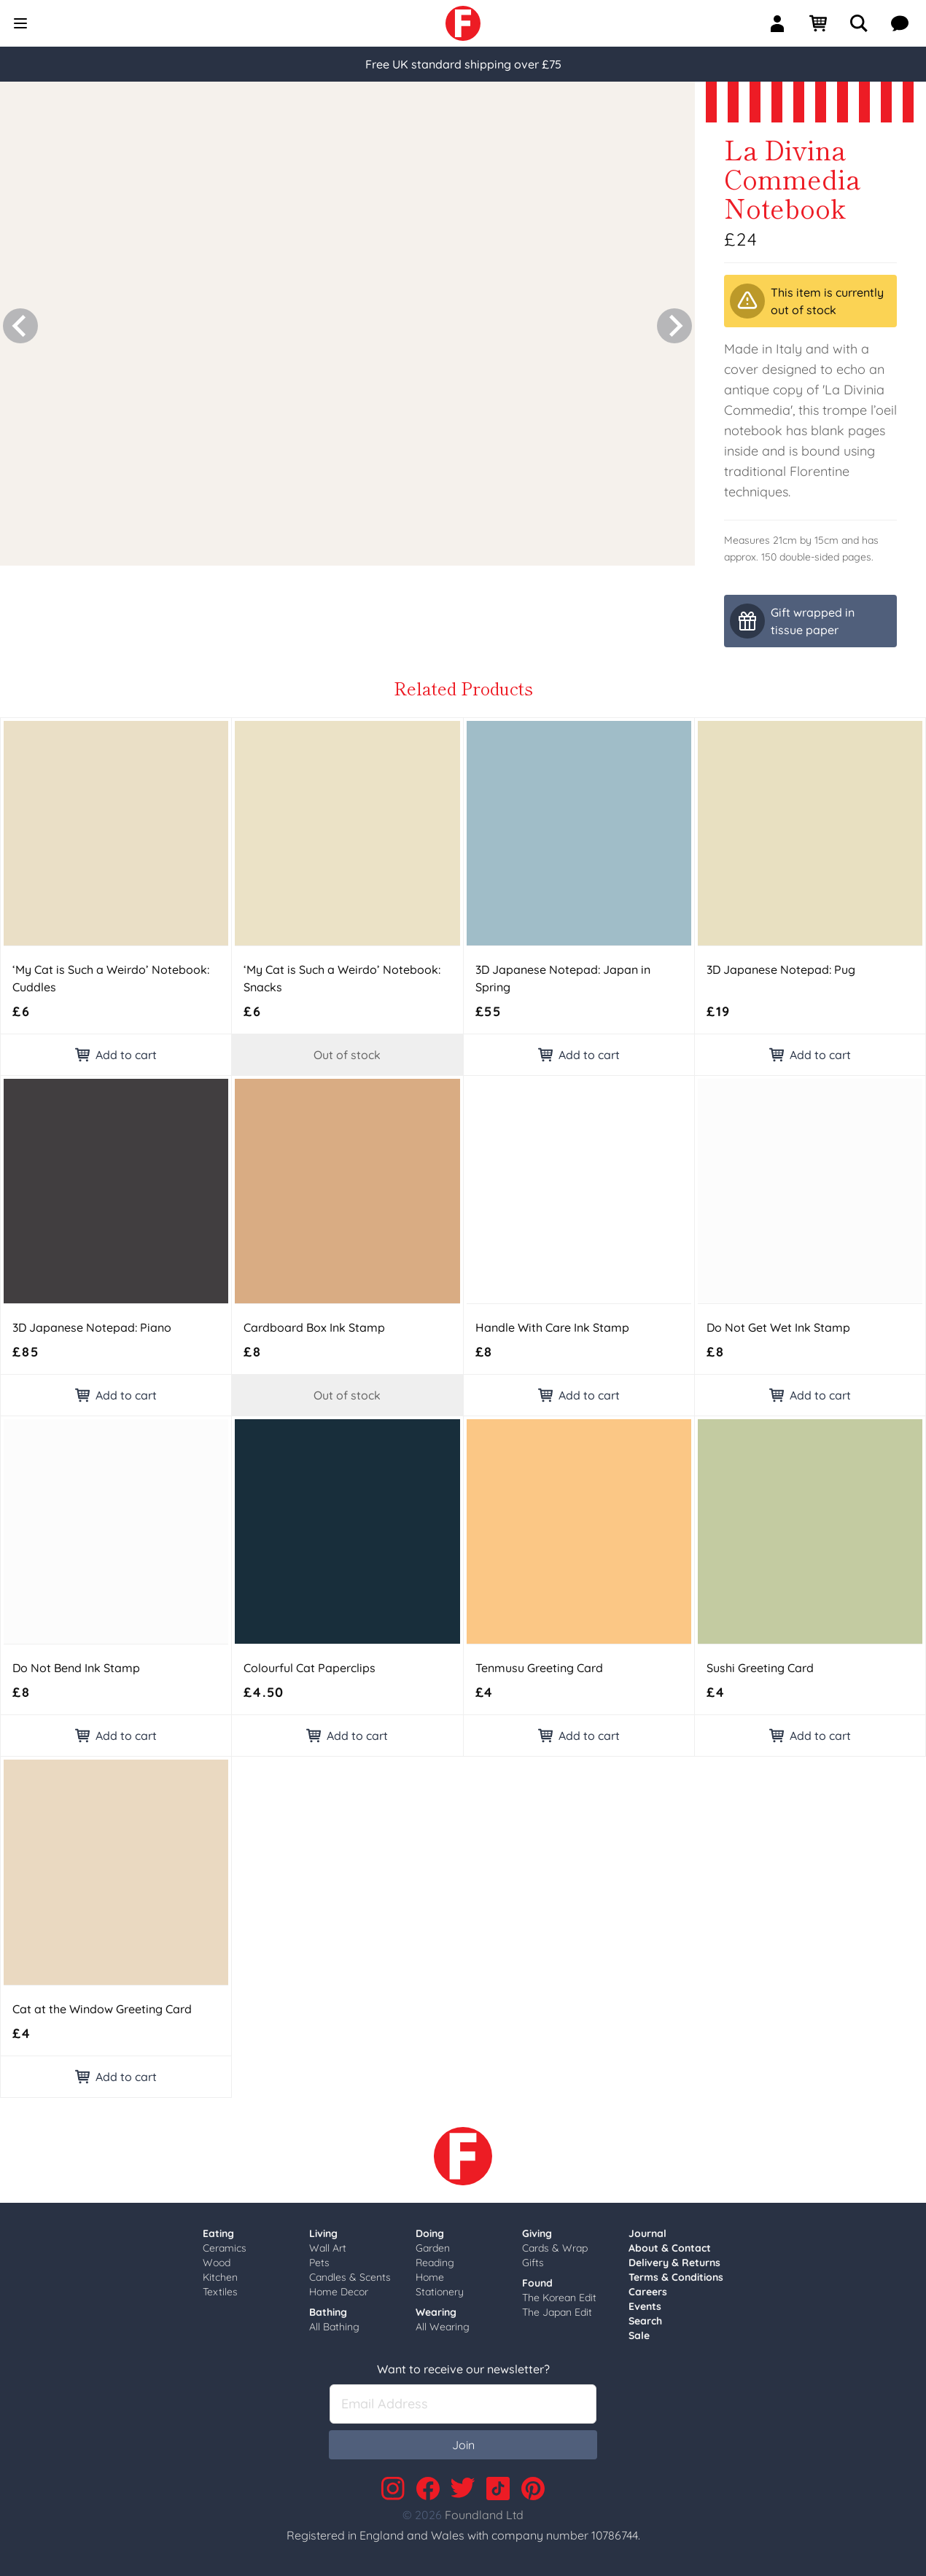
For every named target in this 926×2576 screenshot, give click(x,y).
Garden (433, 2248)
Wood (216, 2262)
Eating (218, 2233)
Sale (639, 2335)
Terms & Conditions (676, 2277)
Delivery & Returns (674, 2262)
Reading (435, 2262)
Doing (430, 2233)
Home (430, 2277)
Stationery (440, 2291)
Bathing (328, 2312)
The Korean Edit (559, 2297)
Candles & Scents (350, 2277)
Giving (537, 2233)
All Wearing (443, 2326)
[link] (463, 23)
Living (323, 2233)
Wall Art (327, 2248)
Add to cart (116, 1054)
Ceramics (224, 2248)
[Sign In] (783, 23)
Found (537, 2283)
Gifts (533, 2262)
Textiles (220, 2291)
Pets (319, 2262)
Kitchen (220, 2277)
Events (645, 2306)
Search (645, 2320)
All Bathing (334, 2326)
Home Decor (338, 2291)
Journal (647, 2233)
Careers (648, 2291)
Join (463, 2445)
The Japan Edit (557, 2312)
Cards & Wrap (555, 2248)
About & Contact (670, 2248)
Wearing (436, 2312)
